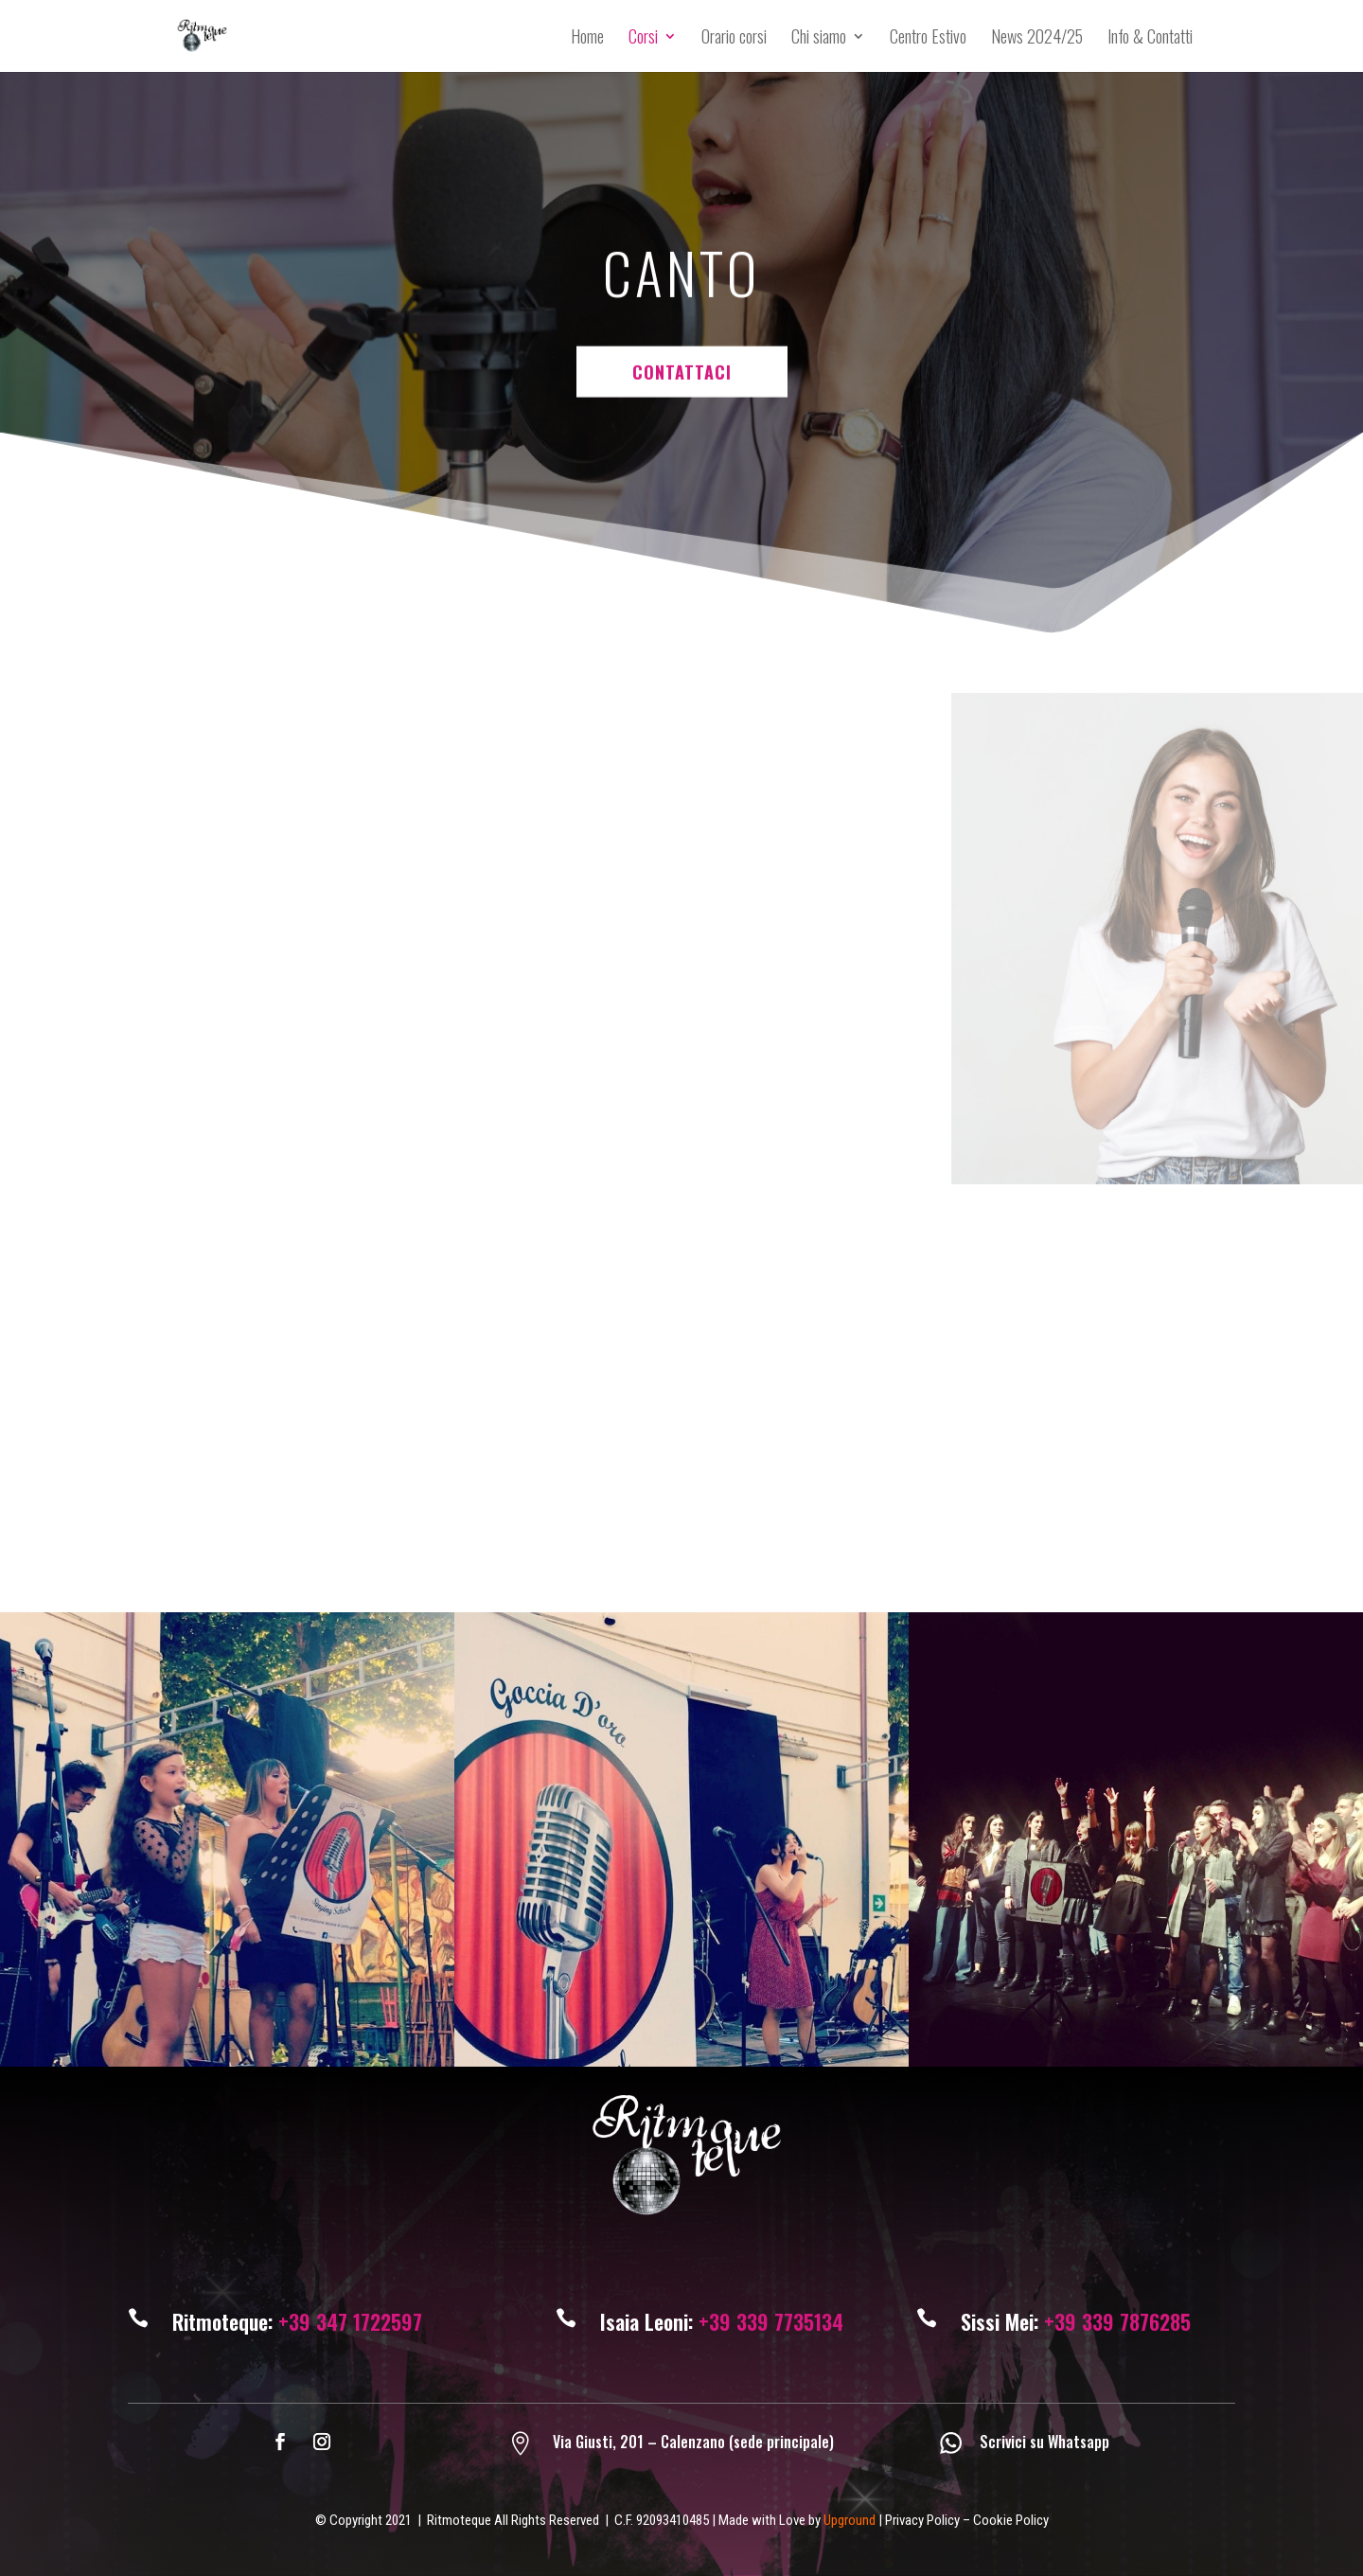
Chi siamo (818, 38)
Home (587, 38)
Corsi (643, 38)
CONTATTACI (682, 252)
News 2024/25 (1037, 38)
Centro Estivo (928, 38)
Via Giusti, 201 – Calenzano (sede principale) (693, 2441)
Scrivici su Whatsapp (1044, 2441)
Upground (849, 2520)
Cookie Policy (1011, 2520)
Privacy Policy (922, 2520)
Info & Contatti (1150, 38)
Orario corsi (734, 38)
